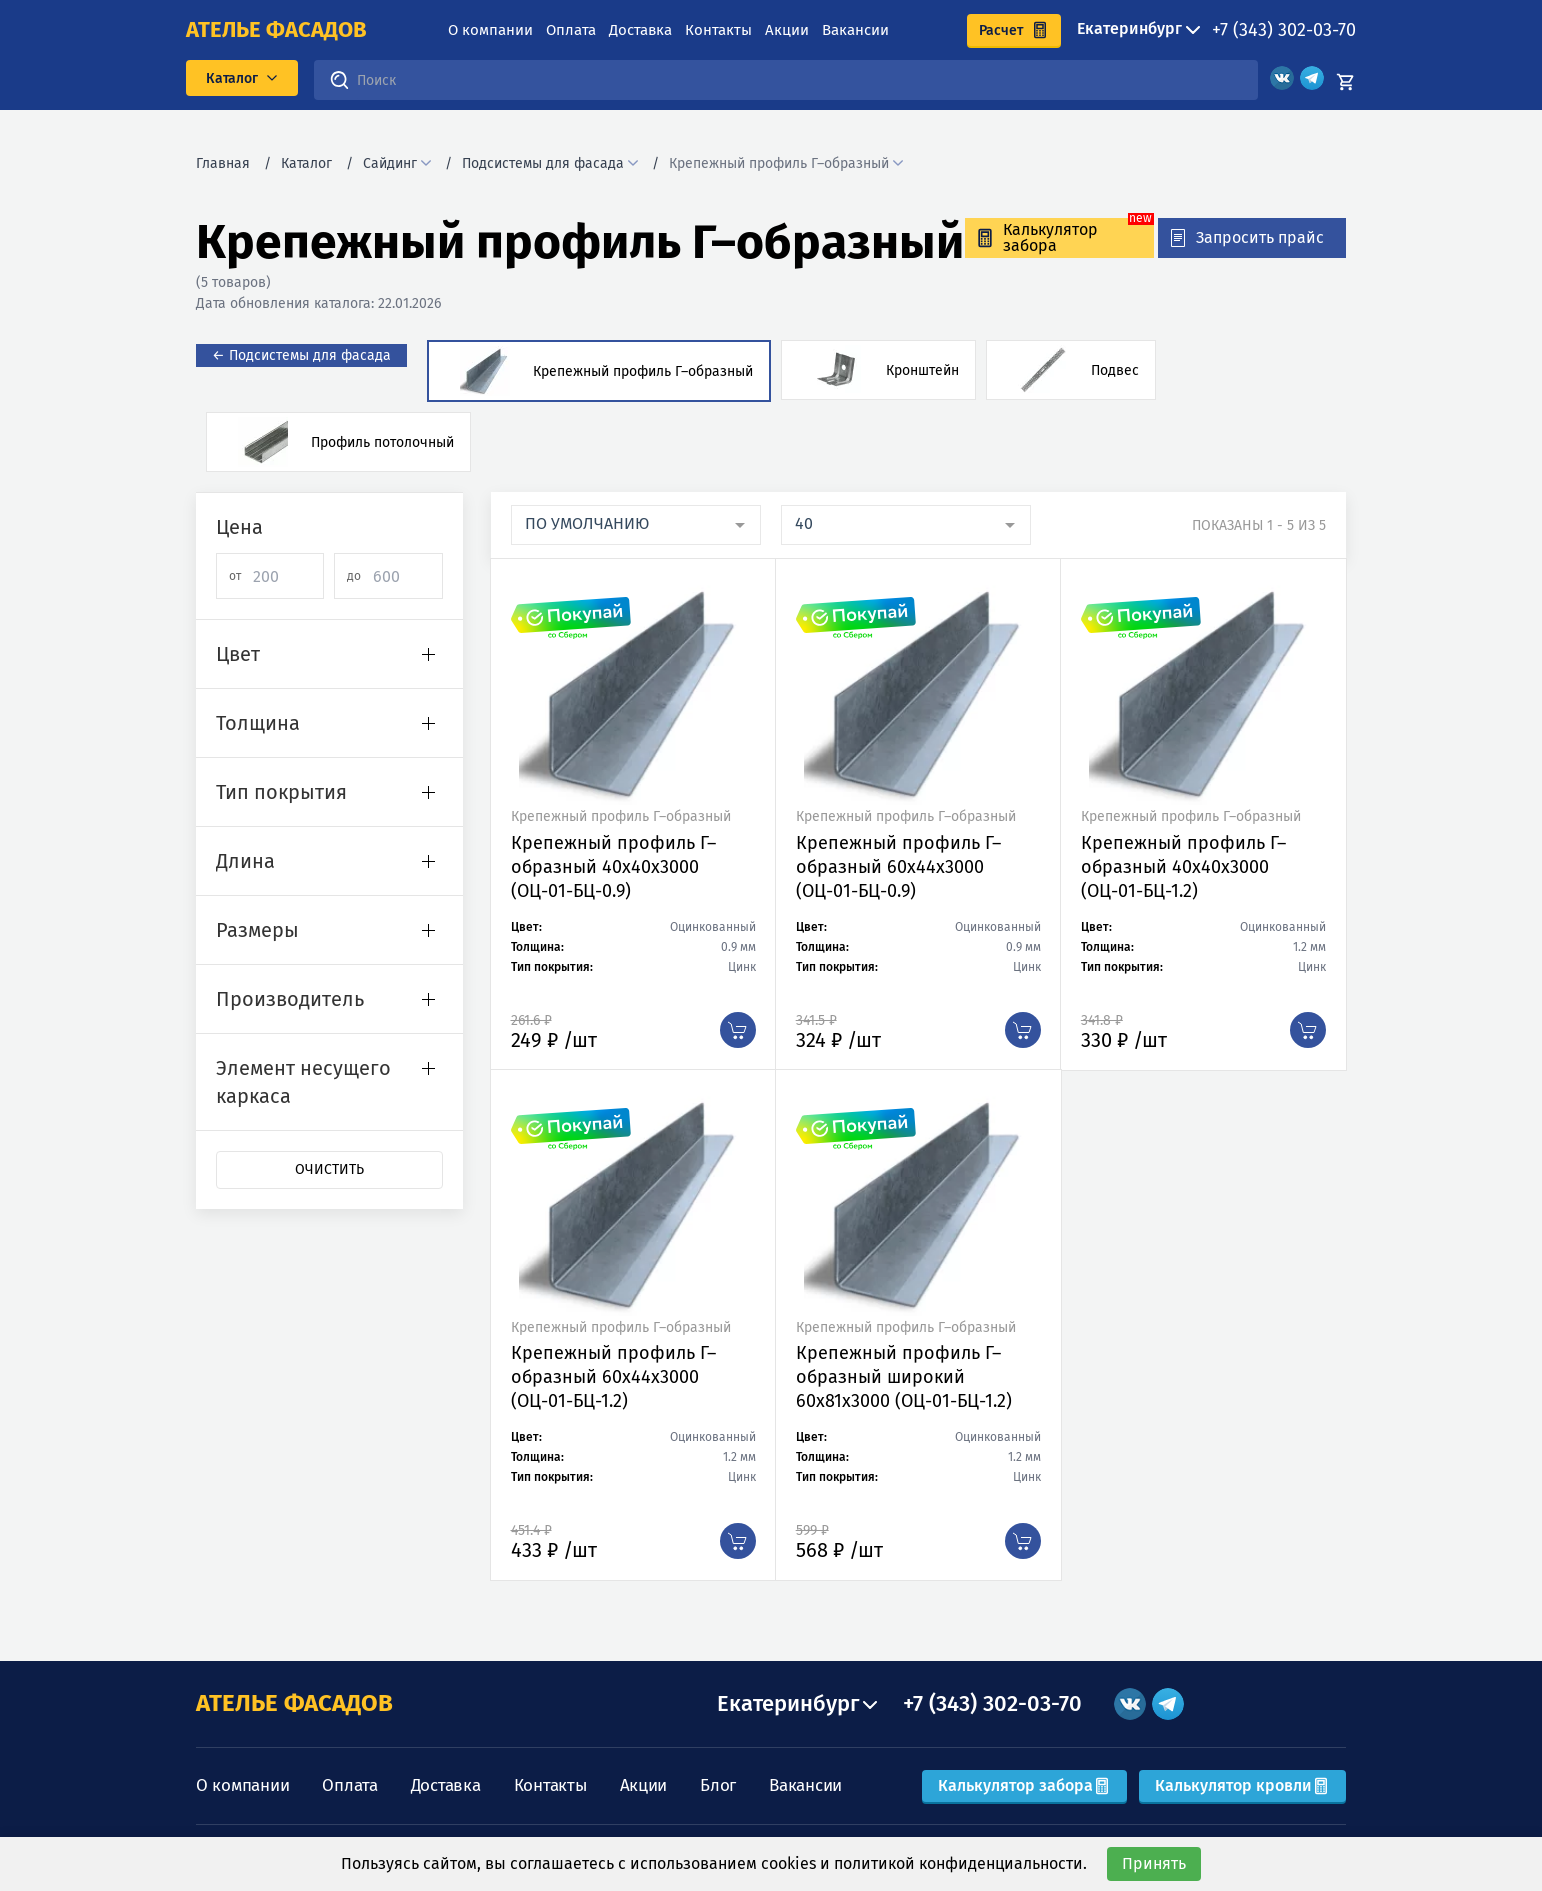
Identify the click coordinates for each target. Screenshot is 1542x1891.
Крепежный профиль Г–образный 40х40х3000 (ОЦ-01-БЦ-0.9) (613, 867)
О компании (490, 30)
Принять (1154, 1863)
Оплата (571, 30)
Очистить (329, 1169)
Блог (718, 1785)
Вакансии (855, 30)
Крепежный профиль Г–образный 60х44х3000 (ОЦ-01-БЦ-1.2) (613, 1377)
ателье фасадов (276, 30)
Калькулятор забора (1024, 1785)
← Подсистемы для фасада (301, 355)
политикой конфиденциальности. (960, 1863)
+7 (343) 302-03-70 (1284, 30)
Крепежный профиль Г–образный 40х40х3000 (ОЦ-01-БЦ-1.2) (1183, 867)
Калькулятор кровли (1242, 1785)
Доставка (640, 30)
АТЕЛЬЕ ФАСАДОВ (294, 1703)
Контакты (718, 30)
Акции (787, 30)
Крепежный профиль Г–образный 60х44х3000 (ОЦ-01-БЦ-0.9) (898, 867)
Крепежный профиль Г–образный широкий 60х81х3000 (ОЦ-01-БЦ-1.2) (904, 1377)
